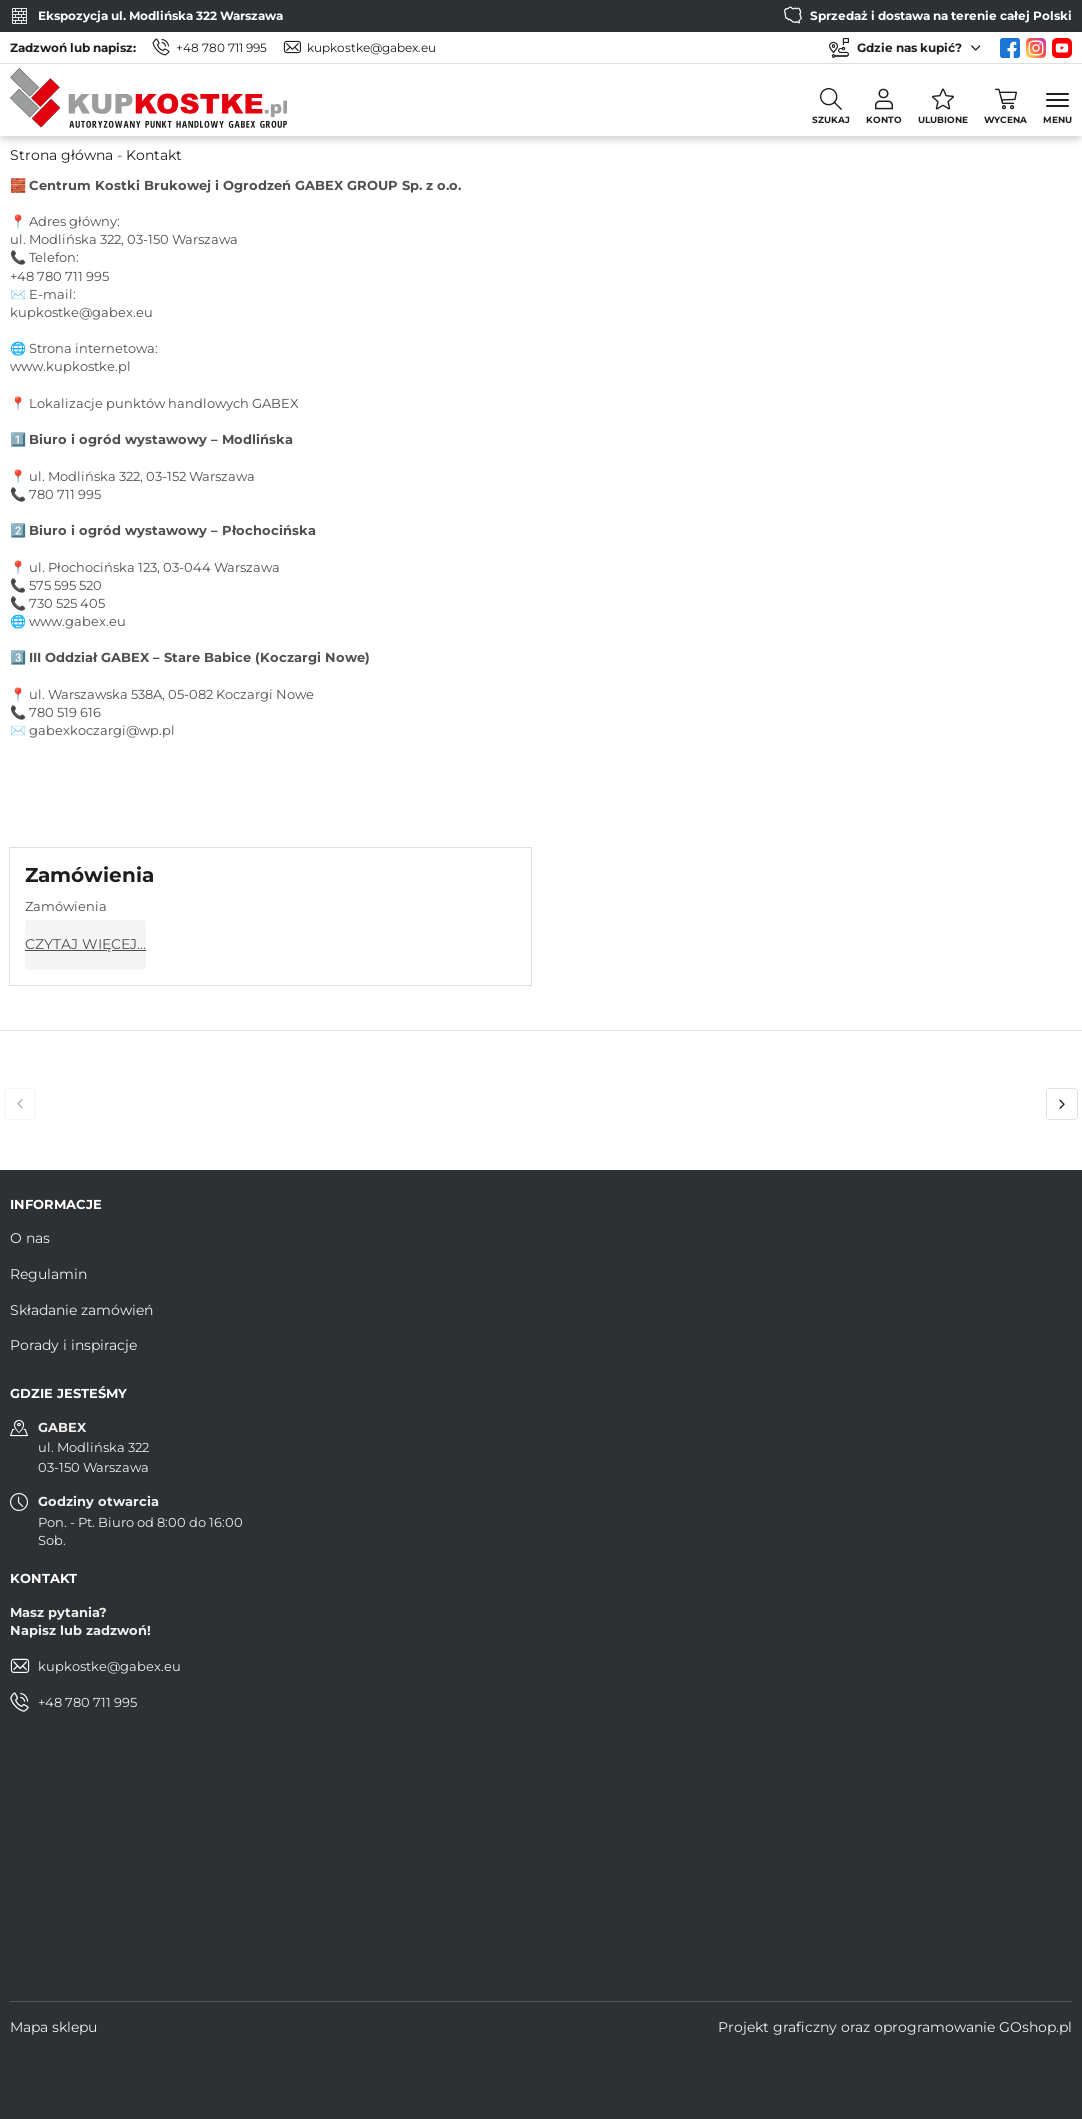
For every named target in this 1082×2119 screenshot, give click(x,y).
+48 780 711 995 (221, 47)
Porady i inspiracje (73, 1345)
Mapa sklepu (53, 2027)
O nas (30, 1238)
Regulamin (48, 1274)
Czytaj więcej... (85, 944)
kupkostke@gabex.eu (371, 47)
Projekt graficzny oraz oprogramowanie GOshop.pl (895, 2027)
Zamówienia (89, 875)
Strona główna (61, 155)
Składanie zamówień (81, 1310)
